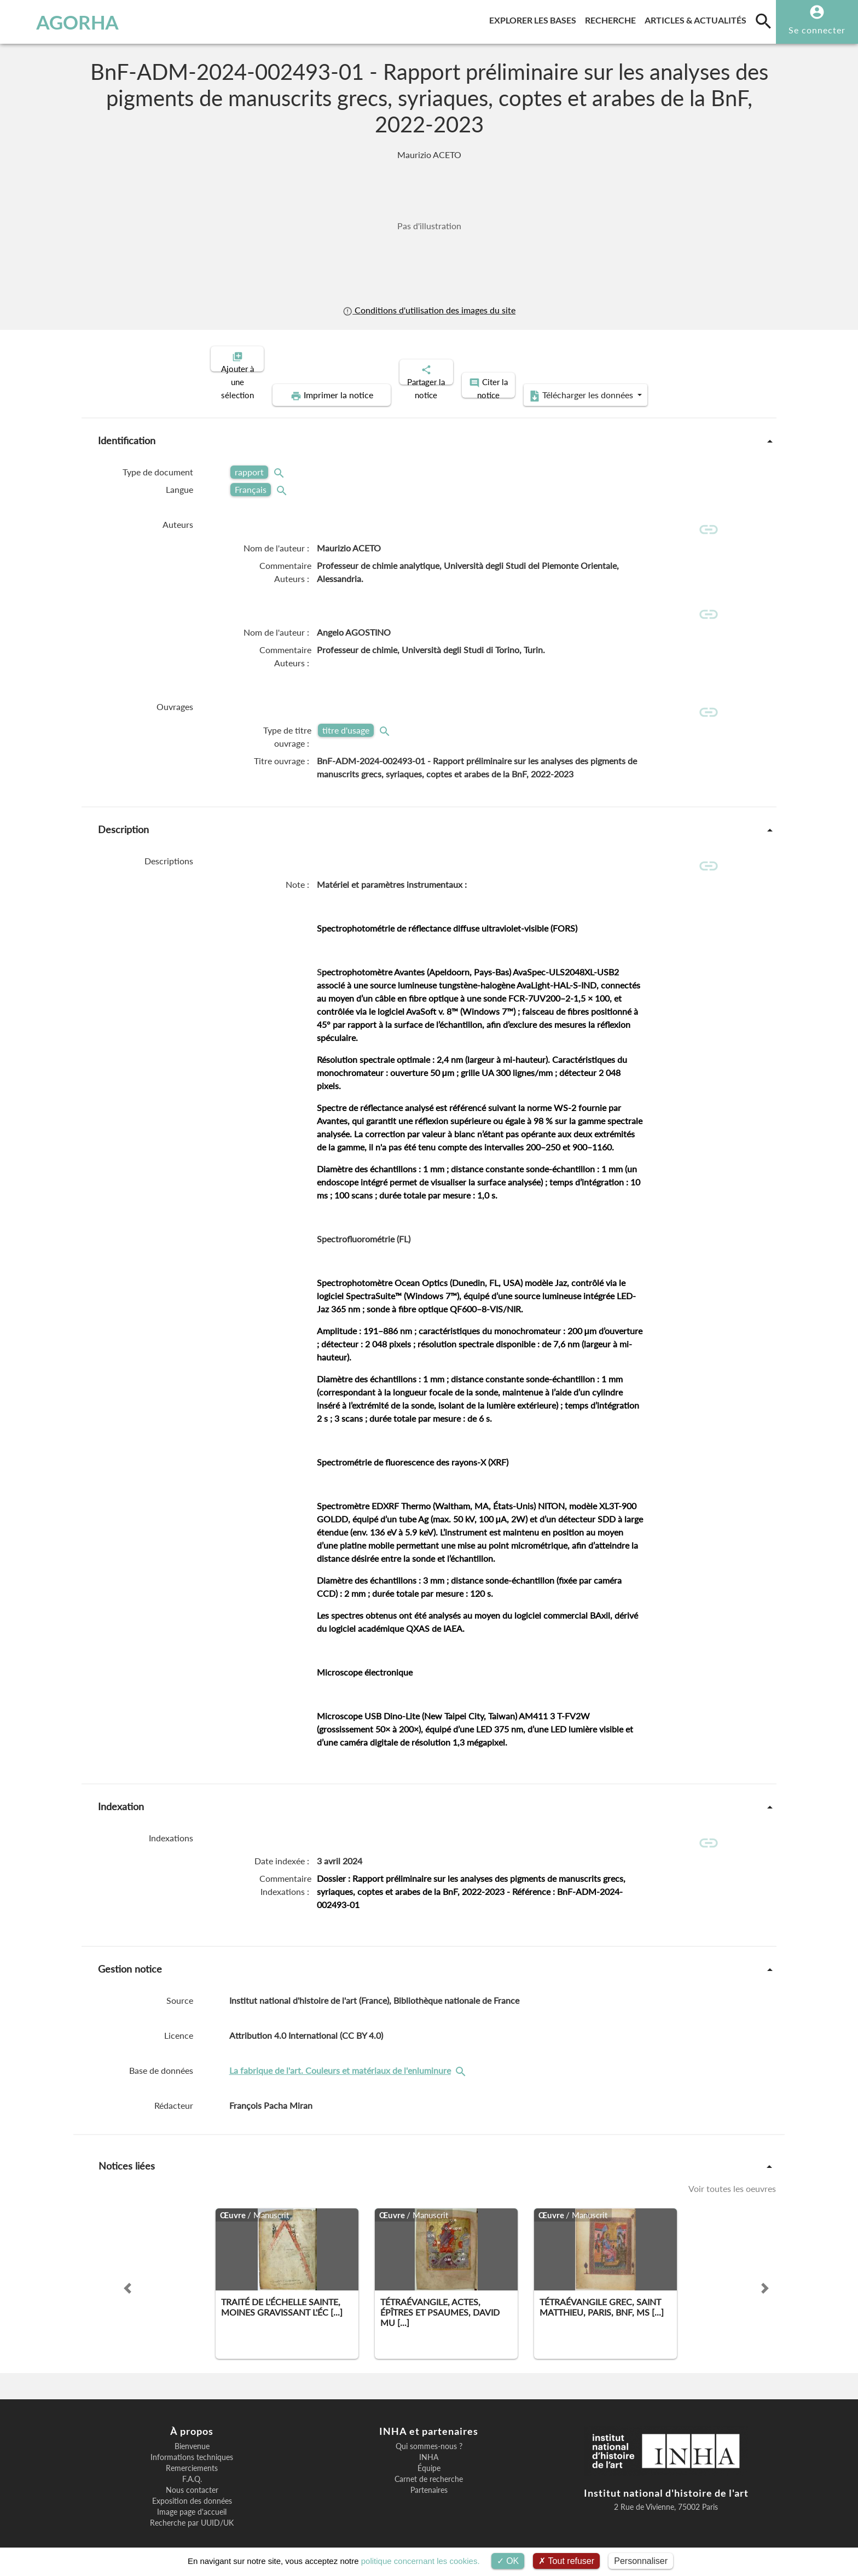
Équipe (429, 2450)
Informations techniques (191, 2439)
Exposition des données (192, 2483)
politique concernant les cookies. (420, 2561)
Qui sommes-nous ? (429, 2428)
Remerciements (192, 2450)
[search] (763, 21)
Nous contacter (192, 2472)
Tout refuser (566, 2561)
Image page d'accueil (192, 2494)
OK (508, 2561)
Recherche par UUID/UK (192, 2505)
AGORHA (67, 22)
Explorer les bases (535, 18)
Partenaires (429, 2472)
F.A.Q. (192, 2461)
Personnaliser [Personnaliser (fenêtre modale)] (641, 2561)
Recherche (612, 18)
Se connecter (817, 30)
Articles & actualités (698, 18)
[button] (127, 2270)
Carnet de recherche (429, 2461)
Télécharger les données (680, 358)
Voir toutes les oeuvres (732, 2170)
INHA (428, 2439)
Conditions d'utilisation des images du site (429, 310)
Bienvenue (192, 2428)
